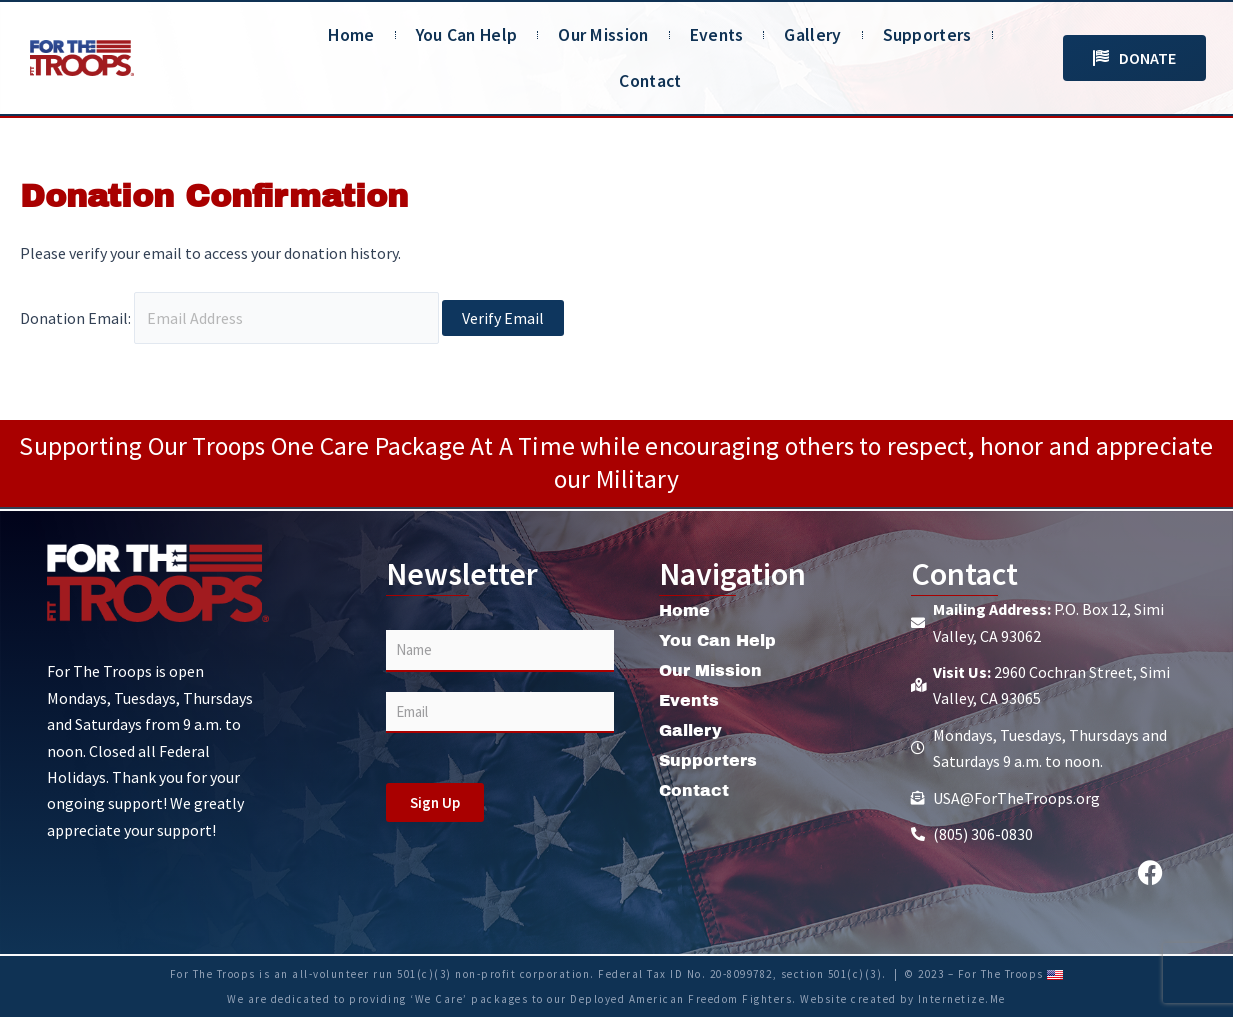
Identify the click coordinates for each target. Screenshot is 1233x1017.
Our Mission (603, 35)
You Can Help (467, 35)
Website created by (859, 999)
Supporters (927, 35)
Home (351, 35)
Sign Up (435, 802)
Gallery (812, 35)
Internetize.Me (962, 999)
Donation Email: (75, 318)
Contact (650, 81)
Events (717, 35)
